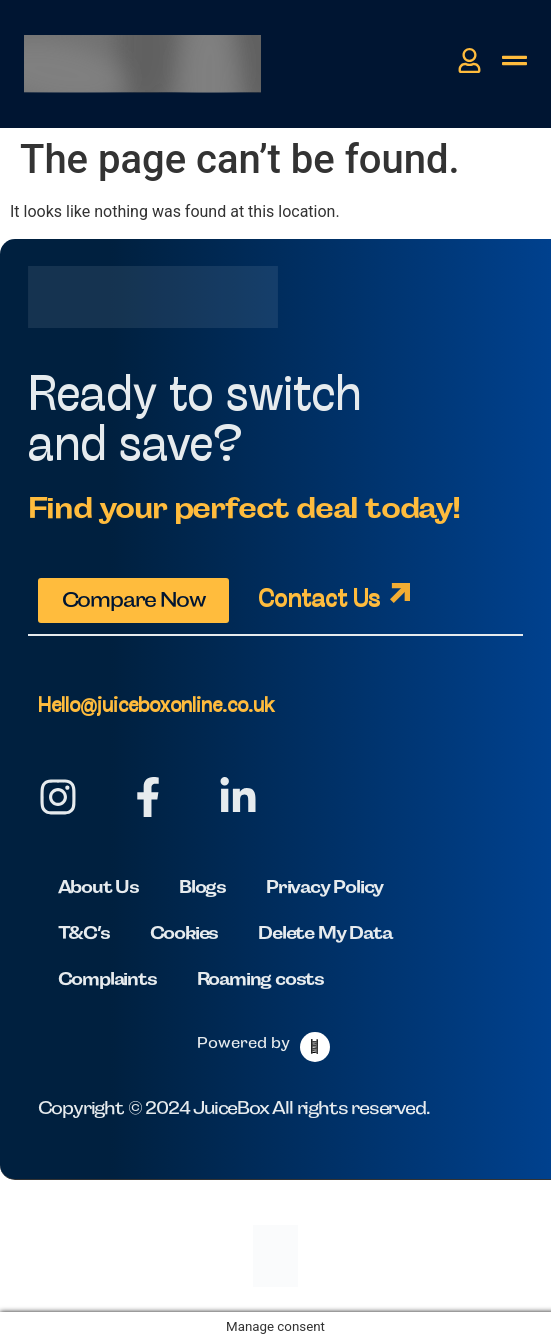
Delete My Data (324, 932)
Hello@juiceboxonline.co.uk (156, 706)
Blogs (202, 886)
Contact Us (319, 600)
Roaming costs (260, 978)
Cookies (184, 932)
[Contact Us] (400, 593)
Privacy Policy (324, 886)
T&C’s (84, 932)
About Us (98, 886)
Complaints (107, 978)
